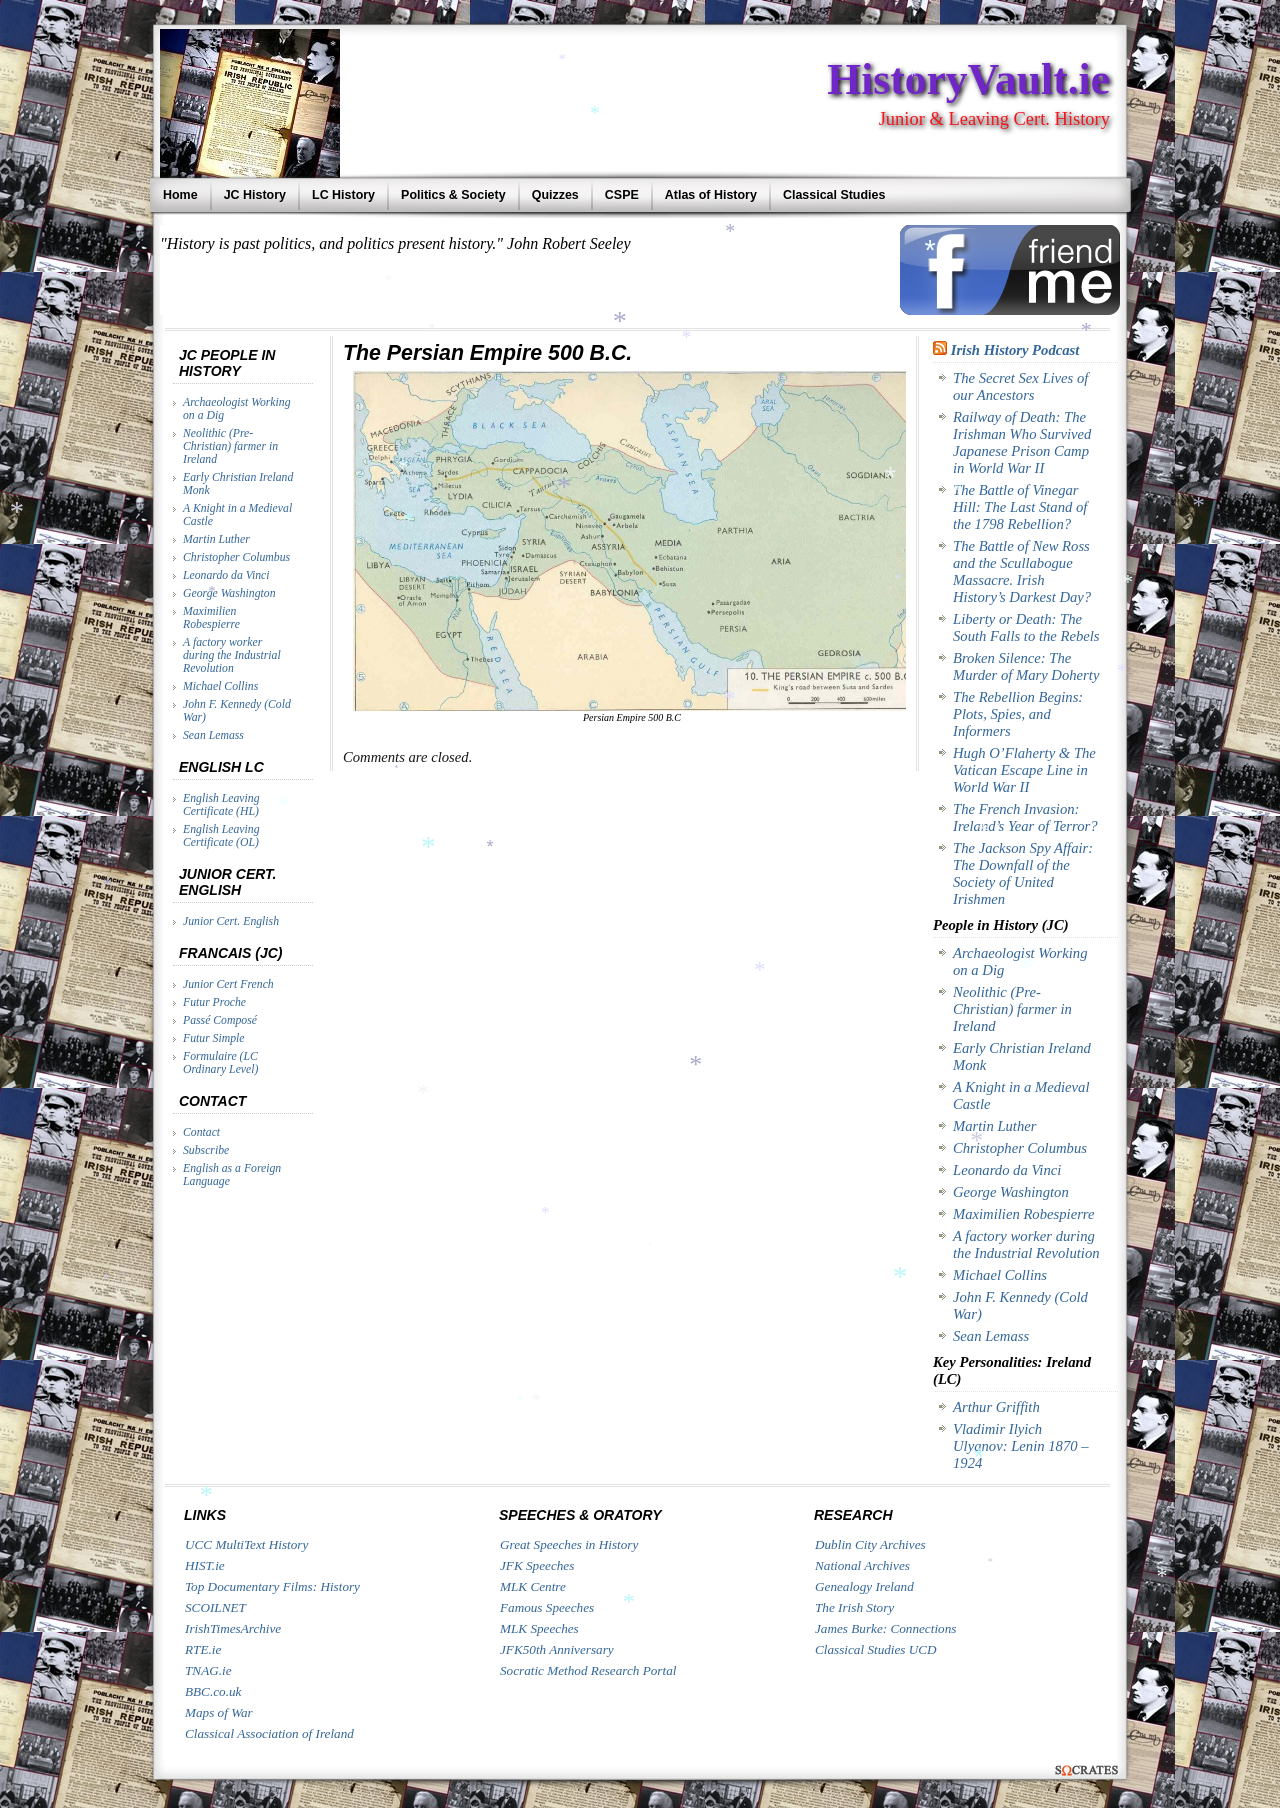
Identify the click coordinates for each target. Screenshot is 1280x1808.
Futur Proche (214, 1002)
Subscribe (206, 1150)
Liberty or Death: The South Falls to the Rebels (1026, 627)
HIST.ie (205, 1565)
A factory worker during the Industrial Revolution (232, 655)
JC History (255, 195)
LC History (343, 195)
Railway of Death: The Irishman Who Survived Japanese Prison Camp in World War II (1022, 442)
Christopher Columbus (236, 557)
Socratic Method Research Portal (588, 1670)
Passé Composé (220, 1020)
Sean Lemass (213, 735)
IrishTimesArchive (233, 1628)
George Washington (229, 593)
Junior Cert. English (231, 921)
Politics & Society (453, 195)
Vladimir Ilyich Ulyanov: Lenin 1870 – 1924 (1021, 1446)
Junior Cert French (228, 984)
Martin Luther (216, 539)
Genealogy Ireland (864, 1586)
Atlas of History (711, 195)
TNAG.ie (208, 1670)
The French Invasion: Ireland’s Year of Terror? (1025, 817)
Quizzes (555, 195)
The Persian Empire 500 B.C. (487, 353)
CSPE (622, 195)
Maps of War (219, 1712)
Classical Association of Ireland (269, 1733)
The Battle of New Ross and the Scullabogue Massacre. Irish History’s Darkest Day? (1022, 571)
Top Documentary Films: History (272, 1586)
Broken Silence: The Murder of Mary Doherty (1026, 666)
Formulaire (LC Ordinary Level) (220, 1063)
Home (180, 195)
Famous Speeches (547, 1607)
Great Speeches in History (569, 1544)
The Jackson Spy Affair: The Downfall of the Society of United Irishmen (1023, 873)
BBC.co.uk (213, 1691)
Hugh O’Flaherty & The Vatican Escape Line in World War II (1024, 770)
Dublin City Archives (870, 1544)
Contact (201, 1132)
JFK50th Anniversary (557, 1649)
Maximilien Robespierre (211, 618)
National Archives (862, 1565)
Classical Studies (834, 195)
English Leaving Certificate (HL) (221, 805)
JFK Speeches (537, 1565)
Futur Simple (214, 1038)
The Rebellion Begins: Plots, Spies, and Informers (1018, 714)
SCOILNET (215, 1607)
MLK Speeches (539, 1628)
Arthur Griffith (996, 1407)
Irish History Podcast (1015, 350)
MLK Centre (533, 1586)
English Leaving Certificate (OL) (221, 836)
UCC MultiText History (246, 1544)
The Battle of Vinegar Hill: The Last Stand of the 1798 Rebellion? (1020, 507)
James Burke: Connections (885, 1628)
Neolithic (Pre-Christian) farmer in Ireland (230, 446)
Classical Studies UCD (876, 1649)
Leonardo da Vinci (226, 575)
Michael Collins (220, 686)
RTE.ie (203, 1649)
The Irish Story (854, 1607)
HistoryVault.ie (968, 79)
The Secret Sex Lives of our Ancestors (1020, 386)
